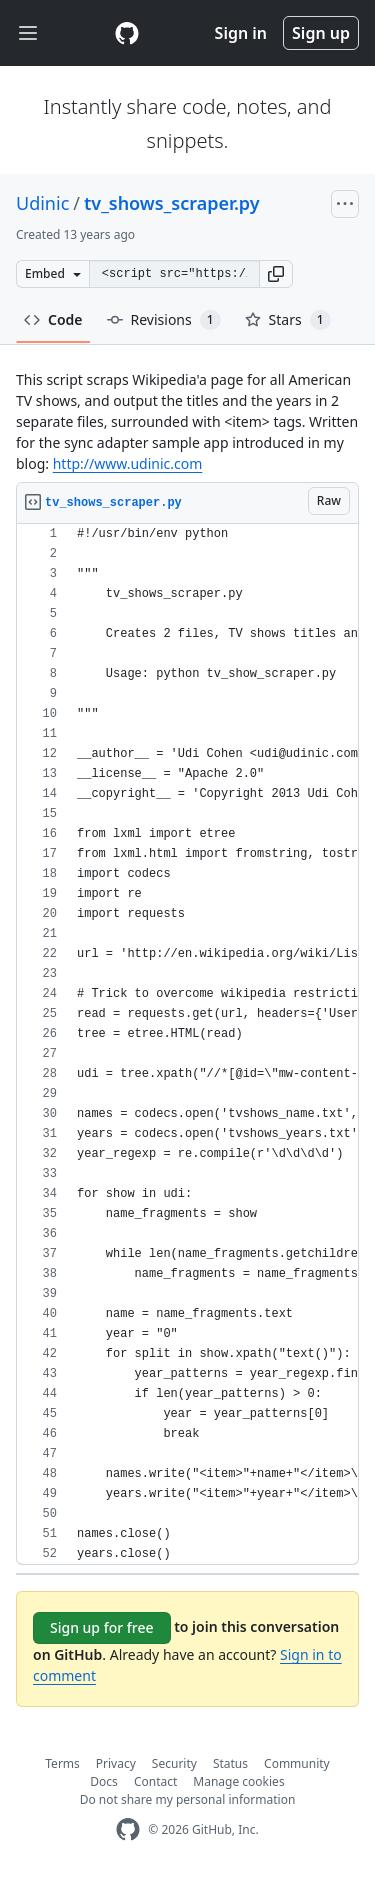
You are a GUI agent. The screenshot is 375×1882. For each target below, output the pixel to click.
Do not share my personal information (188, 1799)
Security (174, 1763)
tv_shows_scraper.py (172, 203)
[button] (276, 274)
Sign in (241, 33)
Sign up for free (102, 1627)
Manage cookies (238, 1781)
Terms (62, 1763)
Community (297, 1763)
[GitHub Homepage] (128, 1829)
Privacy (116, 1763)
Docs (104, 1781)
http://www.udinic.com (128, 463)
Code (53, 319)
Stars (288, 320)
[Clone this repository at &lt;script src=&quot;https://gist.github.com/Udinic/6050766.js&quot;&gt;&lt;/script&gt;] (174, 274)
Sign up (321, 33)
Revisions (164, 320)
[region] (187, 1044)
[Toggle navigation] (28, 33)
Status (230, 1763)
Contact (155, 1781)
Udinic (42, 203)
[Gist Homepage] (127, 33)
